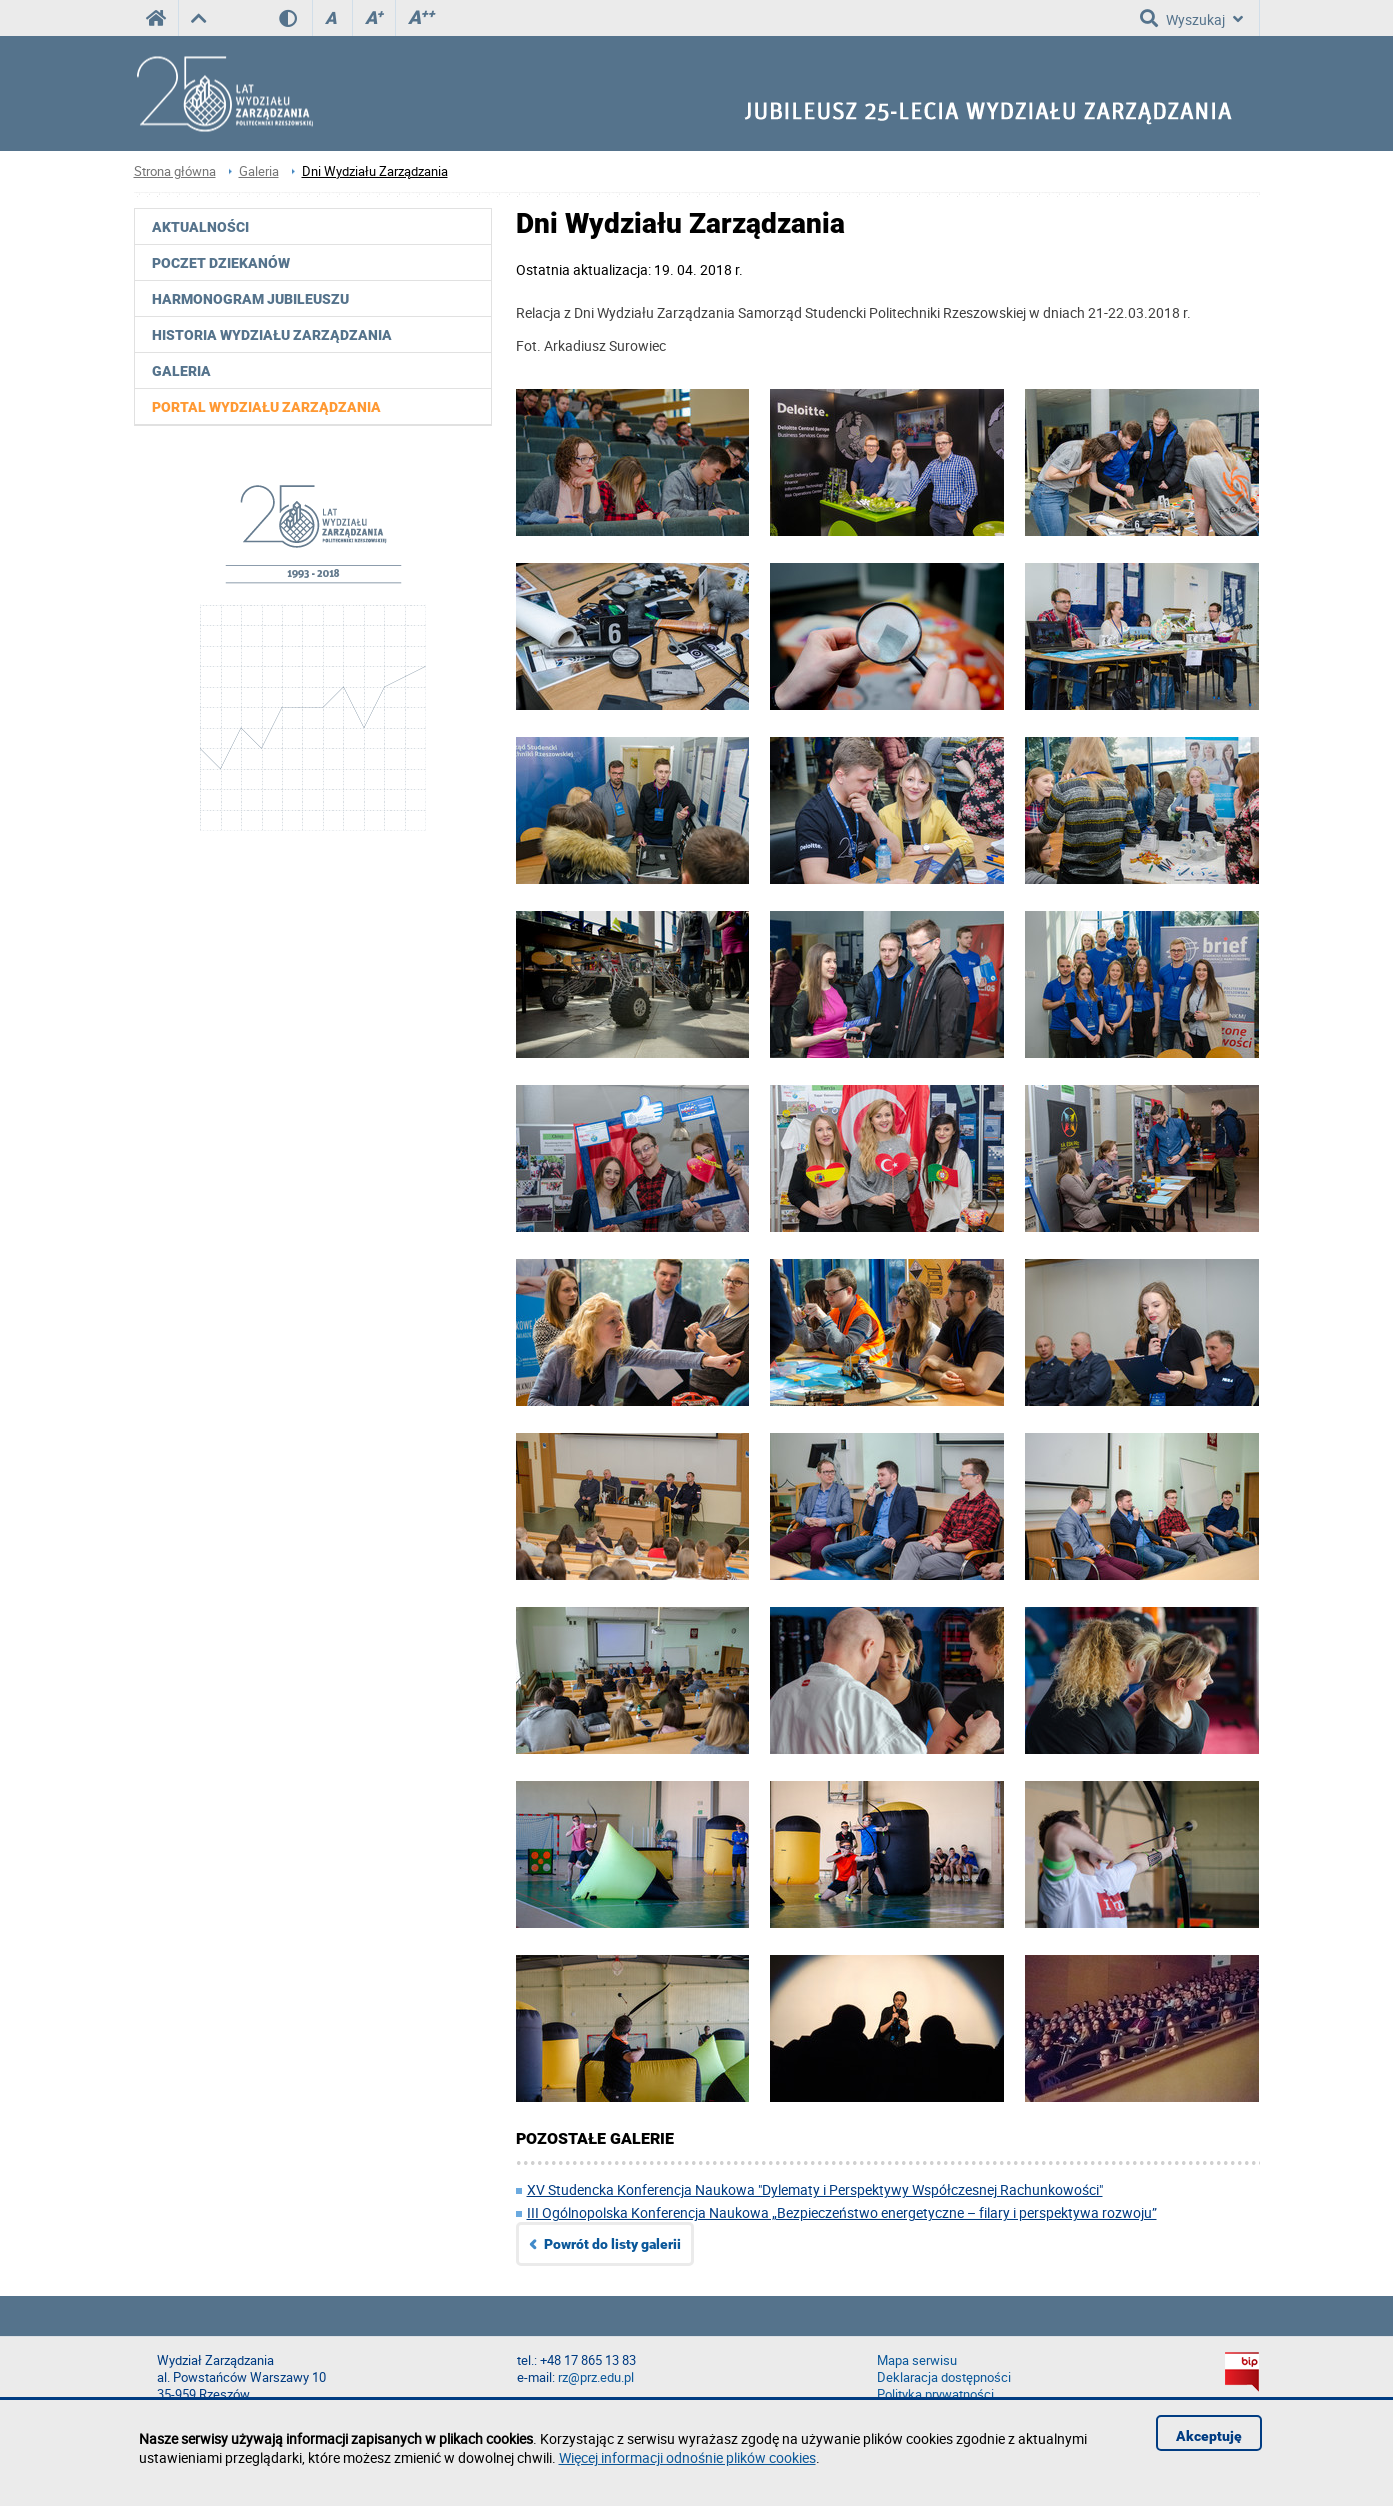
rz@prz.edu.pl (596, 2377)
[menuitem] (313, 406)
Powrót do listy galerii (612, 2244)
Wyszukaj (1191, 18)
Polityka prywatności (935, 2394)
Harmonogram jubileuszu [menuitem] (250, 299)
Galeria (259, 171)
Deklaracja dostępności (944, 2377)
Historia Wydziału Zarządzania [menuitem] (272, 335)
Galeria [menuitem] (181, 371)
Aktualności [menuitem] (200, 227)
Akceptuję (1209, 2436)
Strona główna (175, 171)
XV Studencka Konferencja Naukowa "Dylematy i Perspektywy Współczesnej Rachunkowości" (815, 2189)
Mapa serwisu (917, 2360)
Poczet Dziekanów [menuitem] (221, 263)
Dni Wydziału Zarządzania (375, 171)
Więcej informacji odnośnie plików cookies (687, 2457)
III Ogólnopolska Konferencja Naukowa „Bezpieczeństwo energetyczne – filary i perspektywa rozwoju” (842, 2212)
